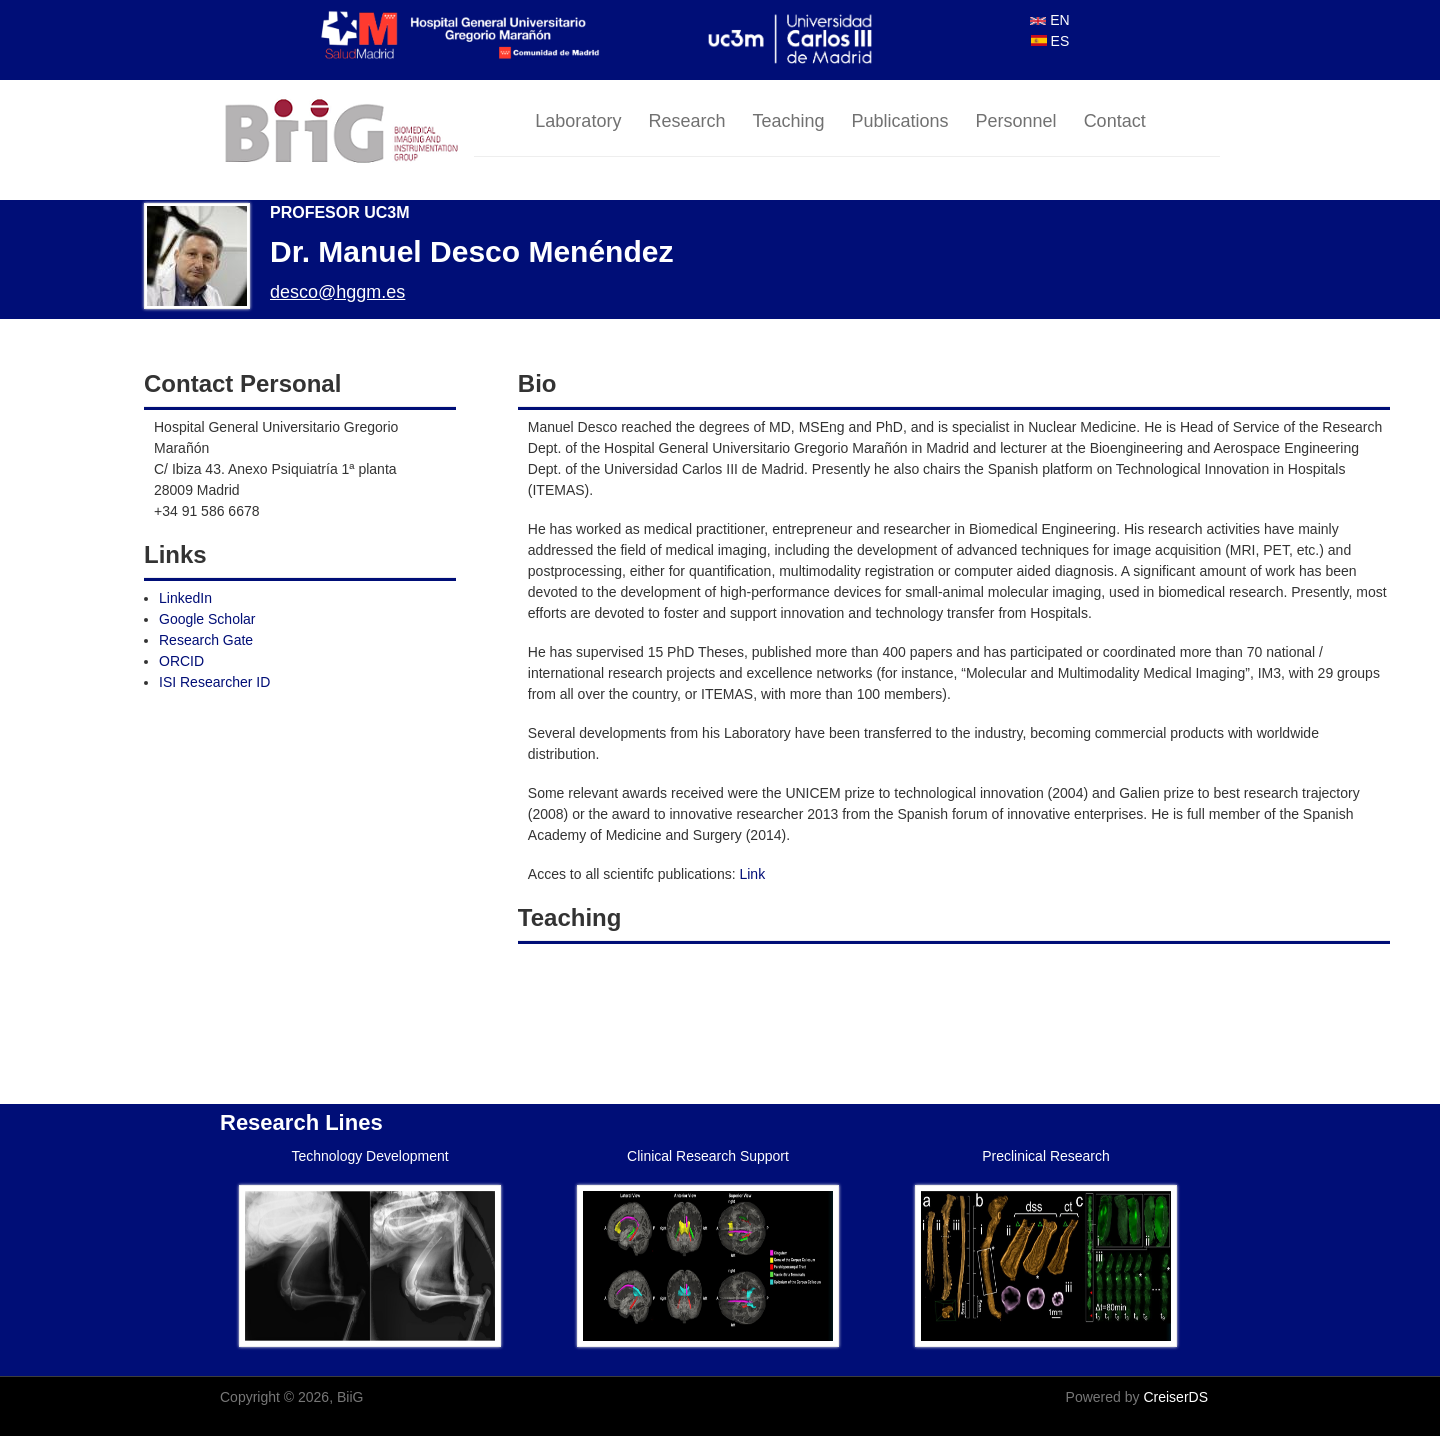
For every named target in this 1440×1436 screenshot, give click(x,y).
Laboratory (578, 121)
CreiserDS (1175, 1397)
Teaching (788, 121)
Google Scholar (207, 619)
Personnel (1016, 121)
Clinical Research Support (708, 1156)
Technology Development (369, 1156)
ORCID (181, 661)
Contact (1115, 121)
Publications (900, 121)
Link (752, 874)
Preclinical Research (1046, 1156)
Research (686, 121)
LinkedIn (185, 598)
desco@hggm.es (337, 292)
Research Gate (206, 640)
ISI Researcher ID (214, 682)
